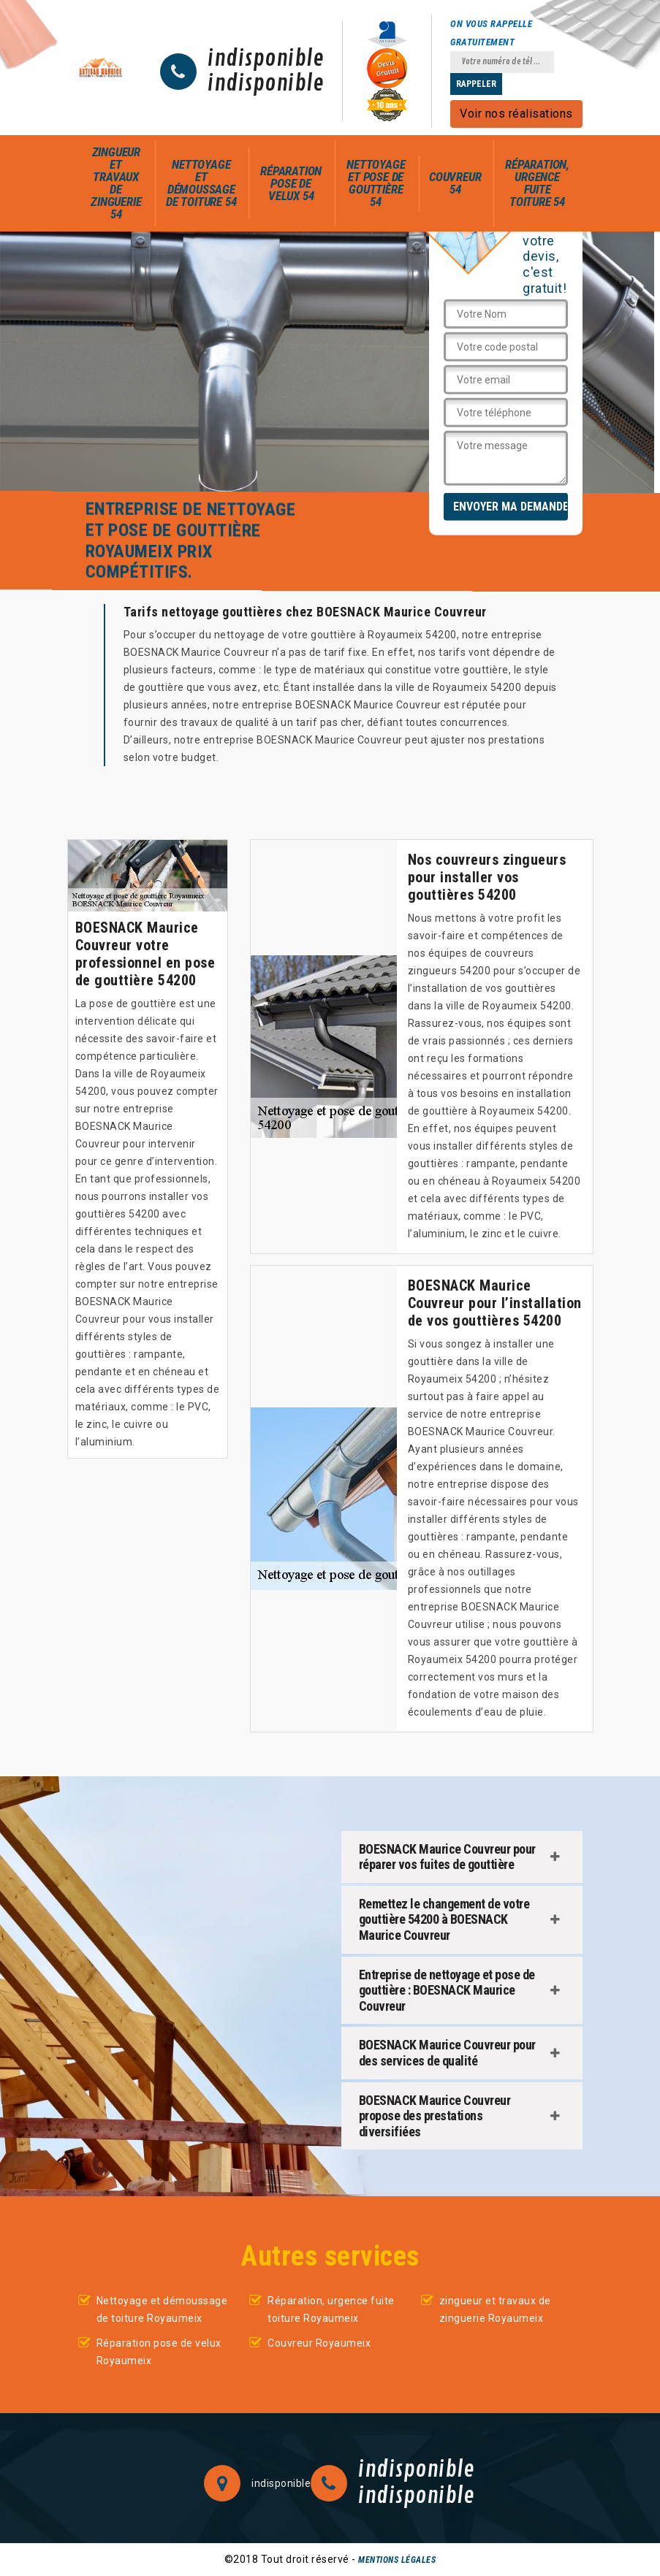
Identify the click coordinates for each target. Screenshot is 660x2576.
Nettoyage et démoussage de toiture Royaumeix (162, 2309)
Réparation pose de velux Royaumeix (158, 2351)
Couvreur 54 (455, 182)
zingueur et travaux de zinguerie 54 (116, 183)
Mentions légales (397, 2560)
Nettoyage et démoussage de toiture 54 (201, 183)
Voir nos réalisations (516, 114)
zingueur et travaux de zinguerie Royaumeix (495, 2309)
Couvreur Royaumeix (319, 2343)
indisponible (266, 59)
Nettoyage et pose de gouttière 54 (375, 183)
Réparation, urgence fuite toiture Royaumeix (331, 2309)
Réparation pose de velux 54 (291, 183)
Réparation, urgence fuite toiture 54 (537, 183)
